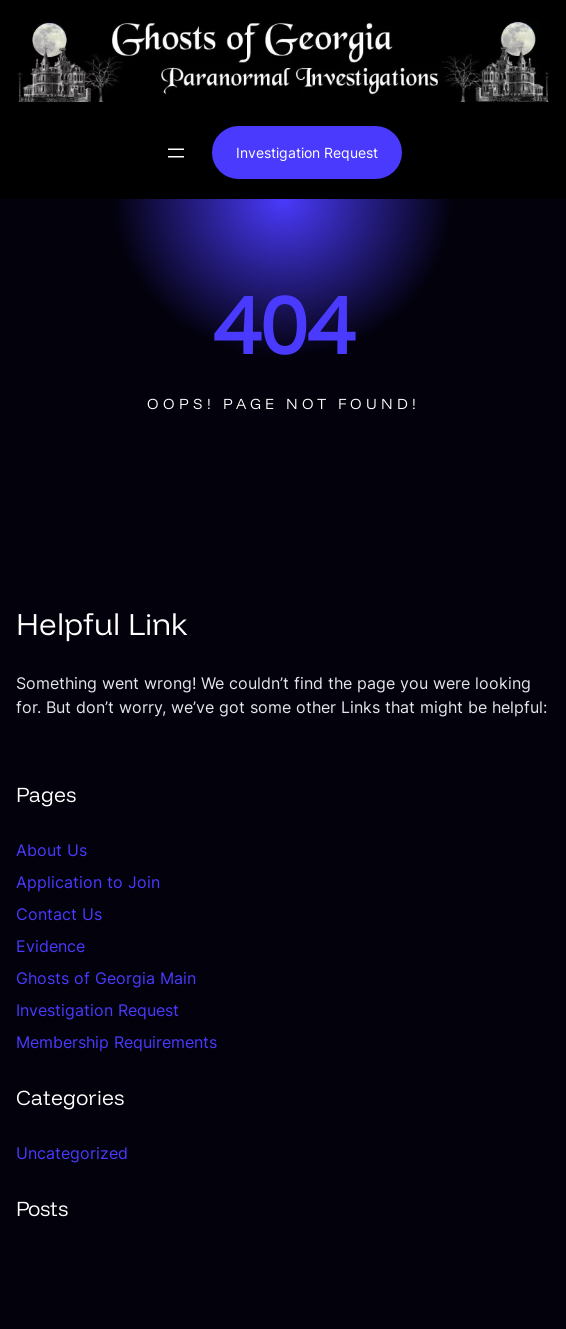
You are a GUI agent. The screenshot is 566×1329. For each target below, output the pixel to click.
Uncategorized (72, 1153)
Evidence (50, 946)
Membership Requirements (116, 1042)
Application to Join (88, 882)
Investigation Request (307, 152)
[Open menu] (176, 153)
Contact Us (59, 914)
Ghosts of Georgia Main (106, 978)
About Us (51, 850)
